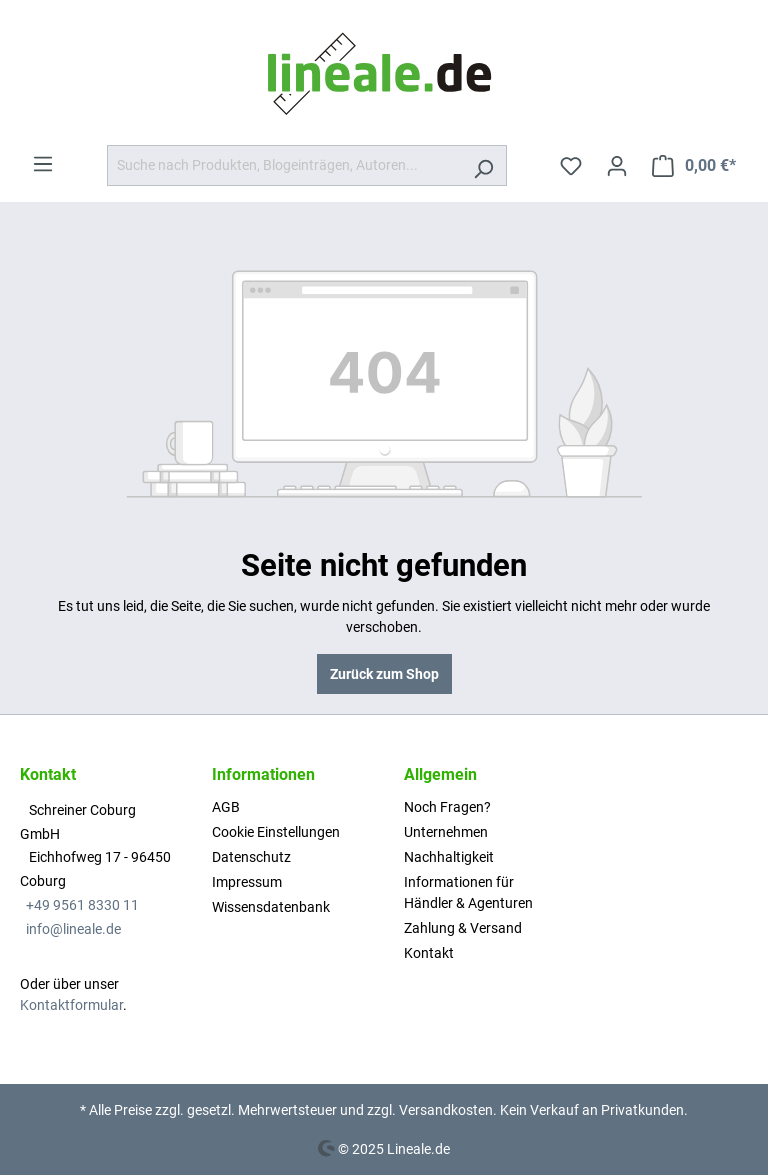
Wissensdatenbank (271, 907)
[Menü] (43, 164)
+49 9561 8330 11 (82, 905)
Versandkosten (446, 1110)
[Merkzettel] (571, 166)
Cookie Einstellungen (276, 832)
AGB (226, 807)
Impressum (247, 882)
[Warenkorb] (694, 166)
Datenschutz (251, 857)
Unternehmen (446, 832)
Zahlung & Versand (463, 928)
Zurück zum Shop (384, 674)
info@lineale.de (73, 929)
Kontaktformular (71, 1005)
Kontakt (429, 953)
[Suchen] (483, 165)
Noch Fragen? (447, 807)
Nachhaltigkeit (449, 857)
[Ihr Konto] (617, 166)
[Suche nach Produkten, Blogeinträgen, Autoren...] (284, 165)
